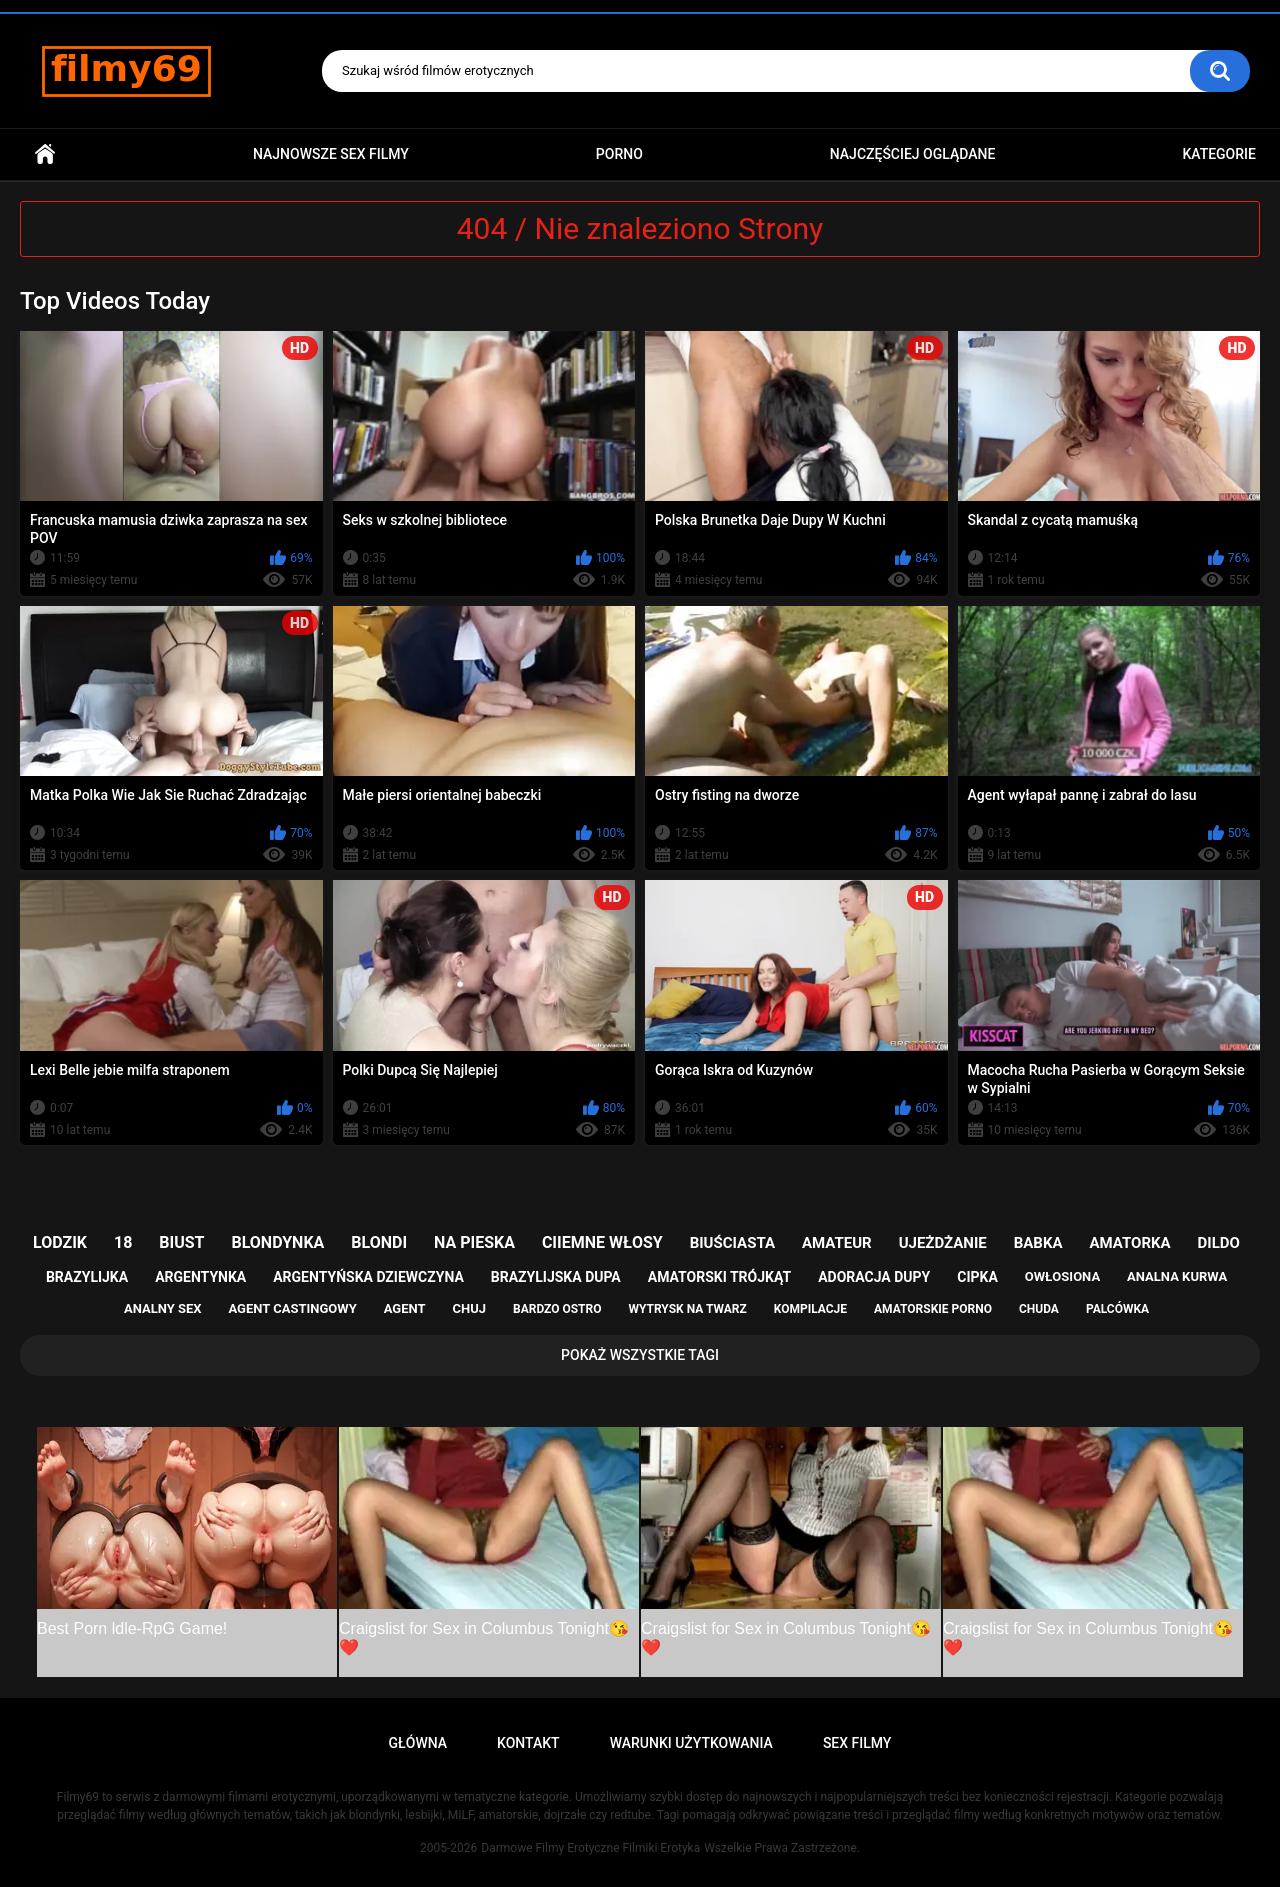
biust (181, 1242)
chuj (470, 1308)
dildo (1219, 1243)
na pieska (474, 1242)
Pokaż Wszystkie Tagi (640, 1355)
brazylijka (87, 1277)
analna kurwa (1177, 1276)
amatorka (1129, 1243)
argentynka (200, 1277)
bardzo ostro (557, 1309)
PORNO (619, 154)
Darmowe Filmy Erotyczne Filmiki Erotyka (590, 1848)
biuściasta (732, 1243)
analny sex (163, 1308)
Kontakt (528, 1743)
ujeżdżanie (943, 1243)
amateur (837, 1243)
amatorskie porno (933, 1309)
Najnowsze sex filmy (331, 154)
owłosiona (1062, 1276)
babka (1038, 1243)
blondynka (277, 1242)
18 (123, 1242)
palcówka (1117, 1309)
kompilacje (810, 1309)
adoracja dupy (874, 1277)
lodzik (60, 1242)
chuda (1039, 1309)
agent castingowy (292, 1308)
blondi (379, 1242)
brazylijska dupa (556, 1277)
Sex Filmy (857, 1743)
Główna (45, 154)
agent (405, 1308)
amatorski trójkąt (719, 1277)
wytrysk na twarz (687, 1309)
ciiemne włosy (602, 1242)
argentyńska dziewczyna (368, 1277)
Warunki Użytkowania (691, 1743)
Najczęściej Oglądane (913, 154)
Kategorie (1219, 154)
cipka (977, 1277)
